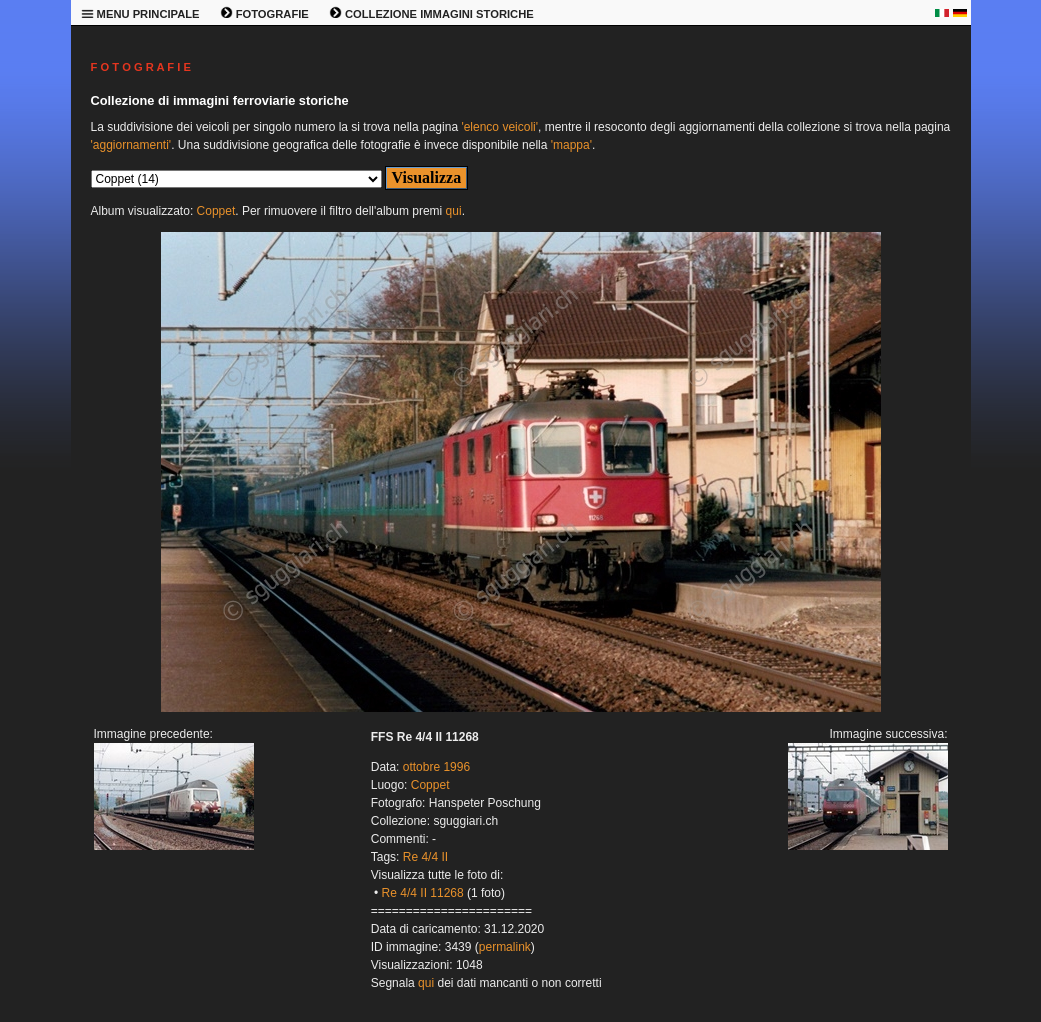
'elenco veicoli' (499, 127)
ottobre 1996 (436, 767)
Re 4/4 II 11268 (423, 893)
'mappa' (571, 145)
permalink (505, 947)
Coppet (216, 211)
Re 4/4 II (425, 857)
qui (454, 211)
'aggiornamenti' (131, 145)
